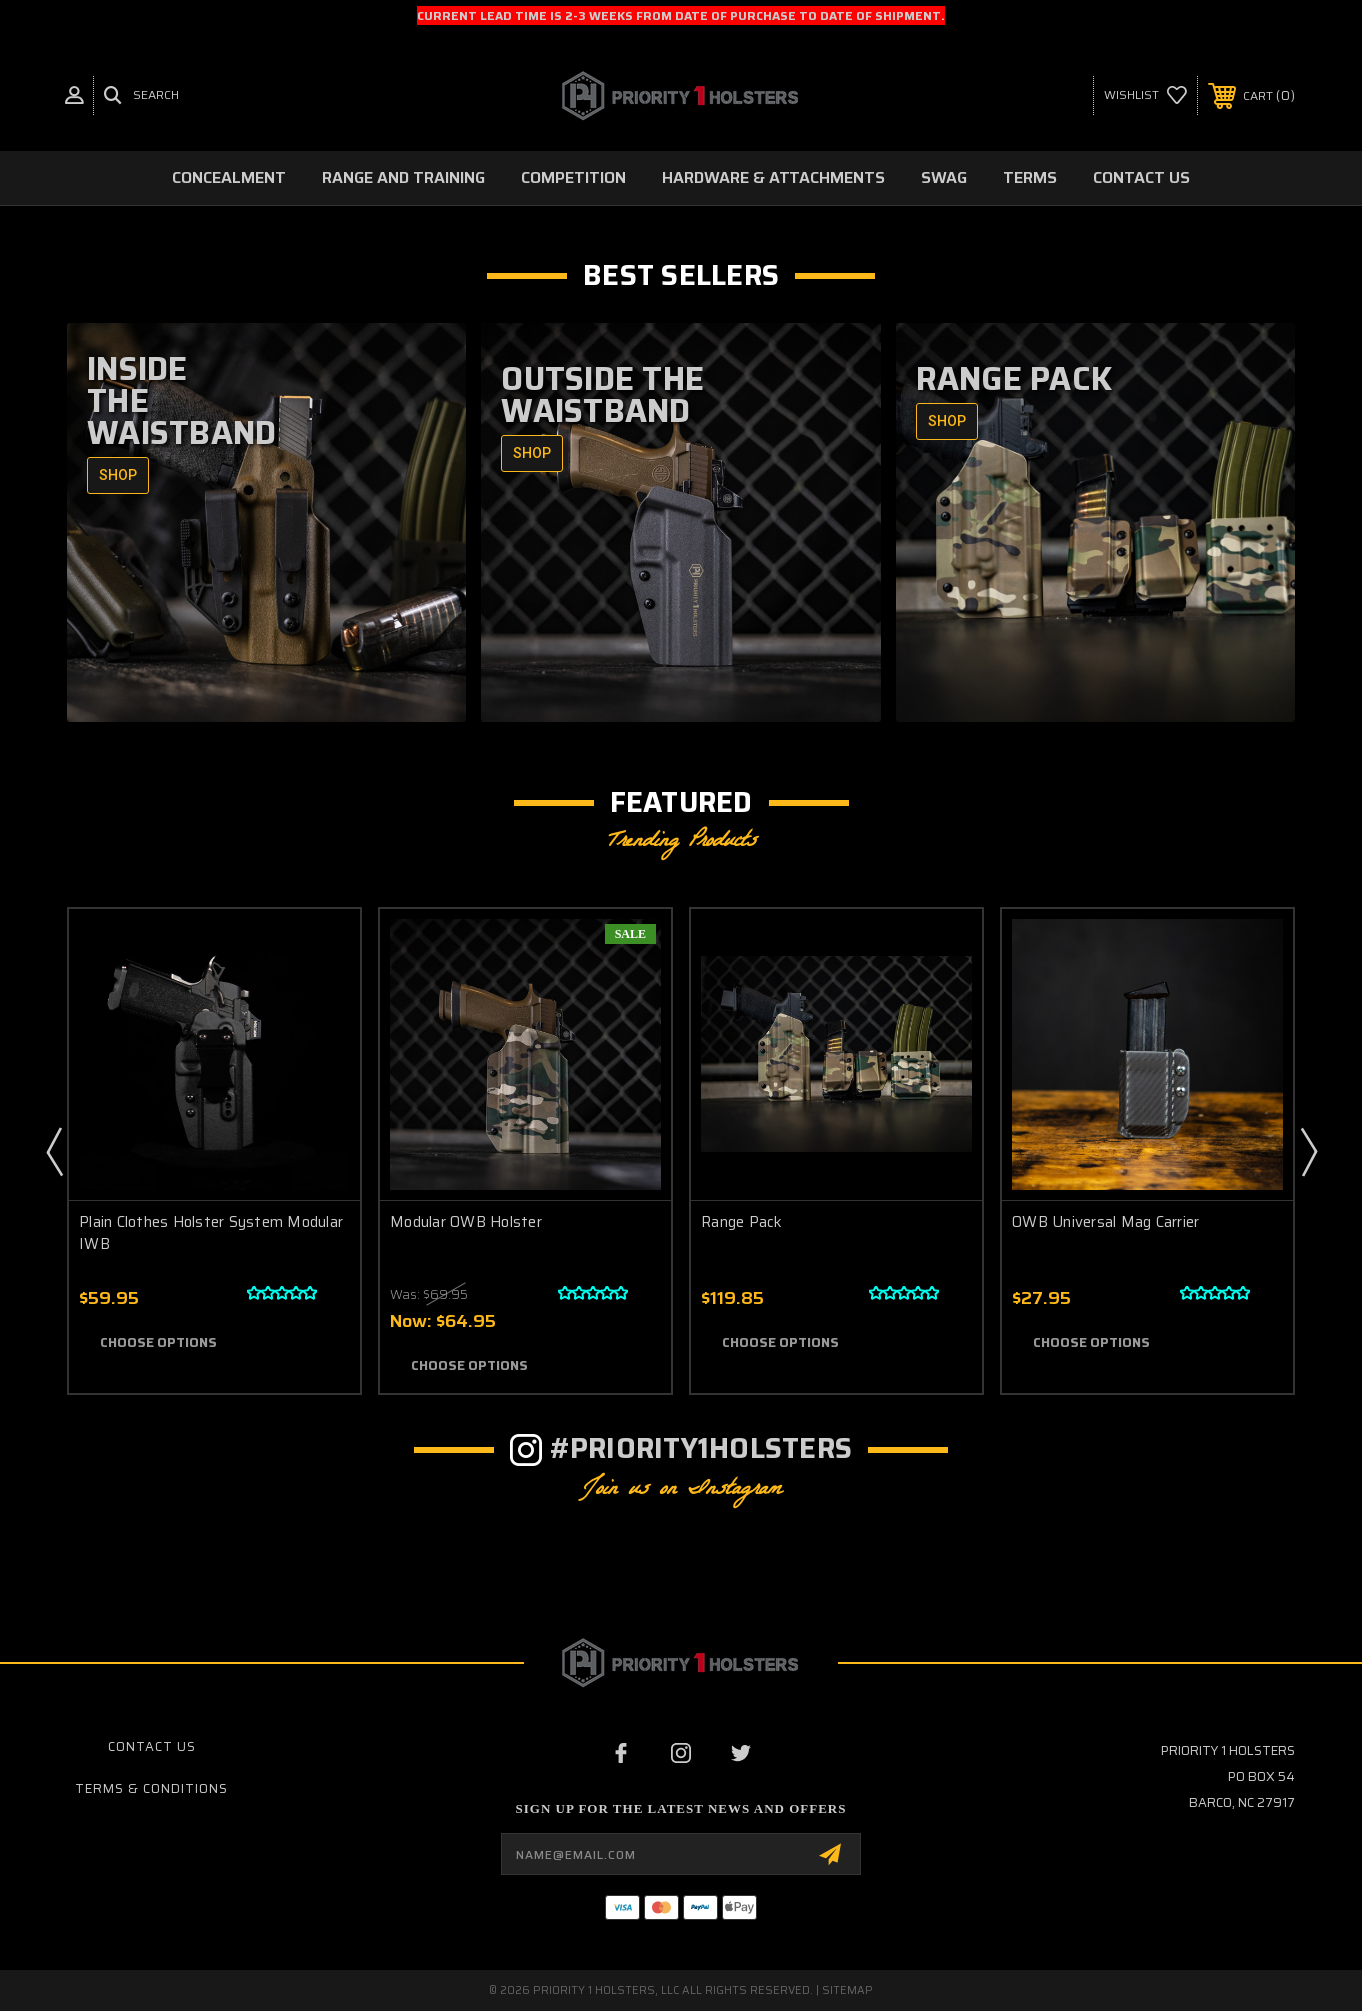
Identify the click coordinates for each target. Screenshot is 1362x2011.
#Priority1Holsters (701, 1448)
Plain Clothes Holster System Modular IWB (211, 1233)
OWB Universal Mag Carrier (1105, 1222)
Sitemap (847, 1990)
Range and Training (403, 177)
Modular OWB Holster (466, 1222)
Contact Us (1141, 177)
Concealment (229, 177)
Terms (1030, 177)
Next (1308, 1151)
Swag (944, 177)
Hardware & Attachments (773, 177)
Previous (54, 1151)
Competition (573, 177)
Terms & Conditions (151, 1788)
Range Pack (742, 1222)
